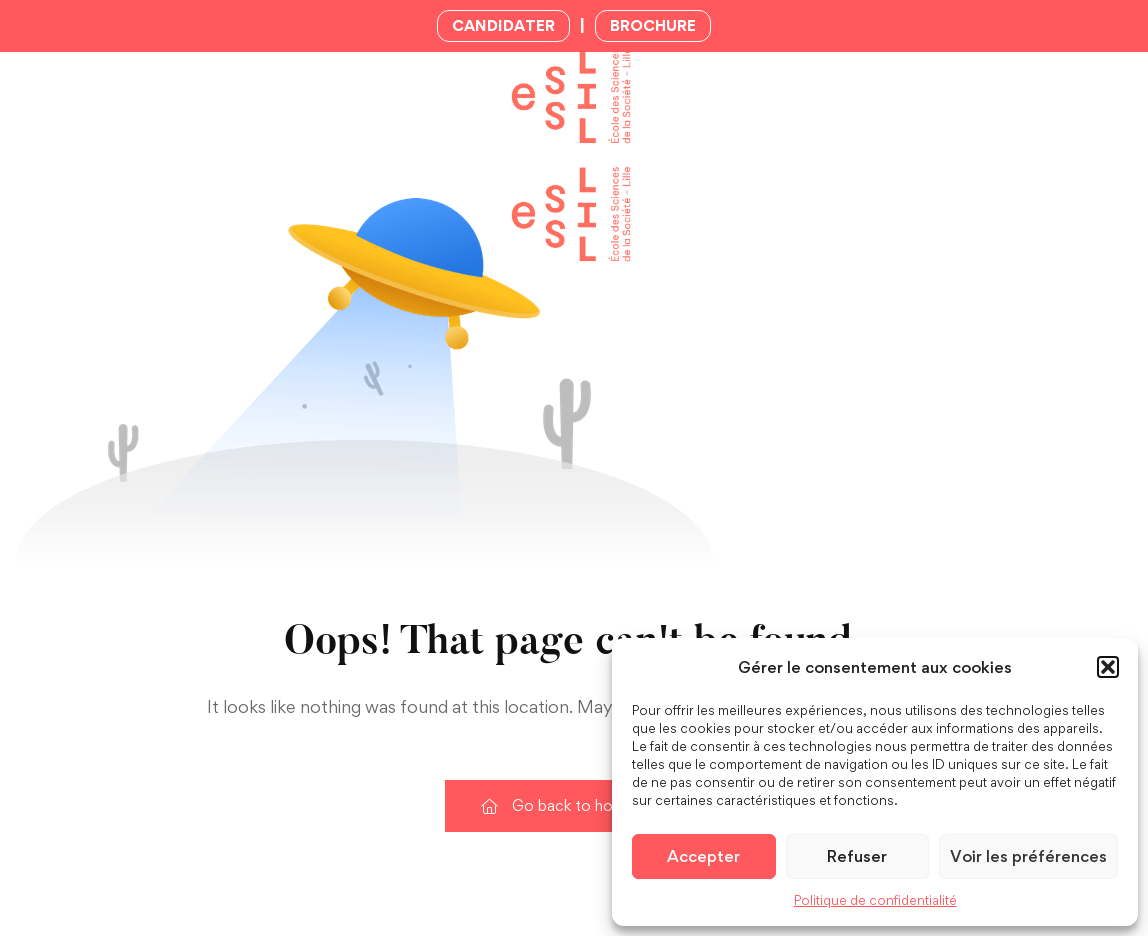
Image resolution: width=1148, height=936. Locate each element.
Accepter (703, 856)
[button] (1108, 667)
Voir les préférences (1028, 856)
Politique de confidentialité (875, 900)
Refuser (857, 856)
